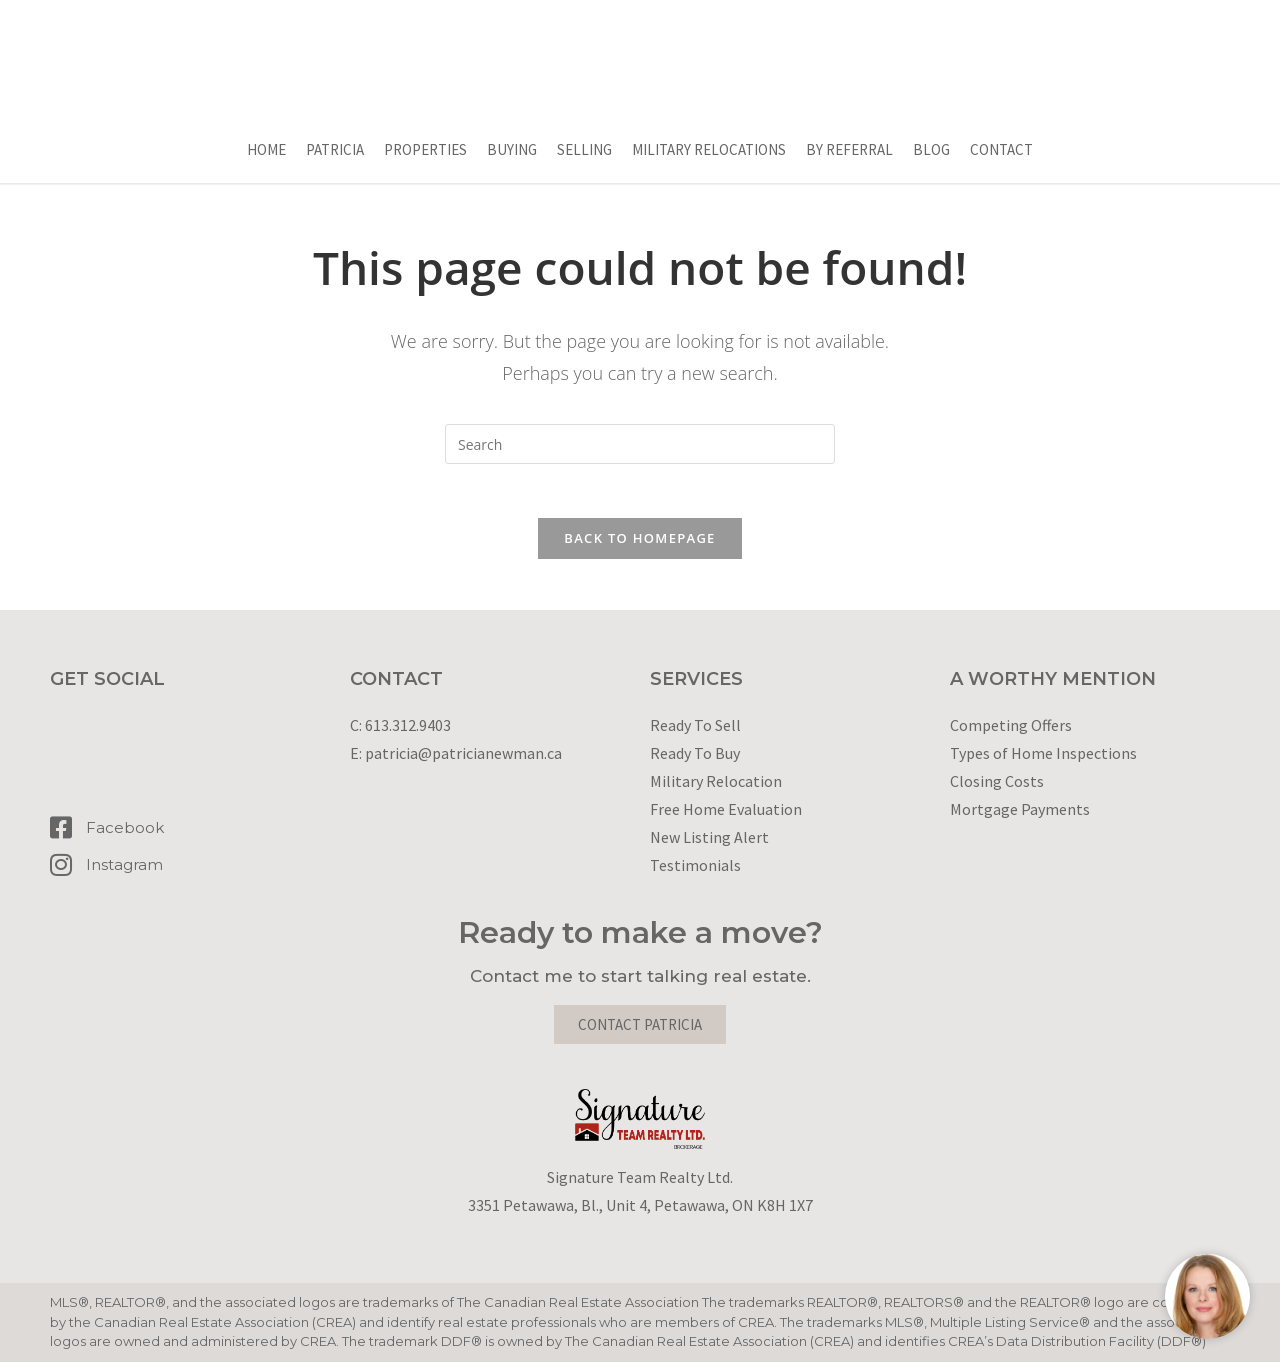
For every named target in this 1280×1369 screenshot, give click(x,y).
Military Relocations (709, 149)
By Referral (849, 149)
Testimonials (695, 872)
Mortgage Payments (1020, 816)
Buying (512, 149)
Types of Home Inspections (1043, 760)
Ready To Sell (695, 732)
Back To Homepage (639, 545)
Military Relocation (716, 788)
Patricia (335, 149)
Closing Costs (997, 788)
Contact (1001, 149)
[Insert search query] (640, 444)
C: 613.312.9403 (400, 732)
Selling (584, 149)
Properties (425, 149)
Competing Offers (1011, 732)
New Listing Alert (709, 844)
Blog (931, 149)
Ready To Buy (695, 760)
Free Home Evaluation (726, 816)
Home (266, 149)
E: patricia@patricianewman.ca (456, 760)
